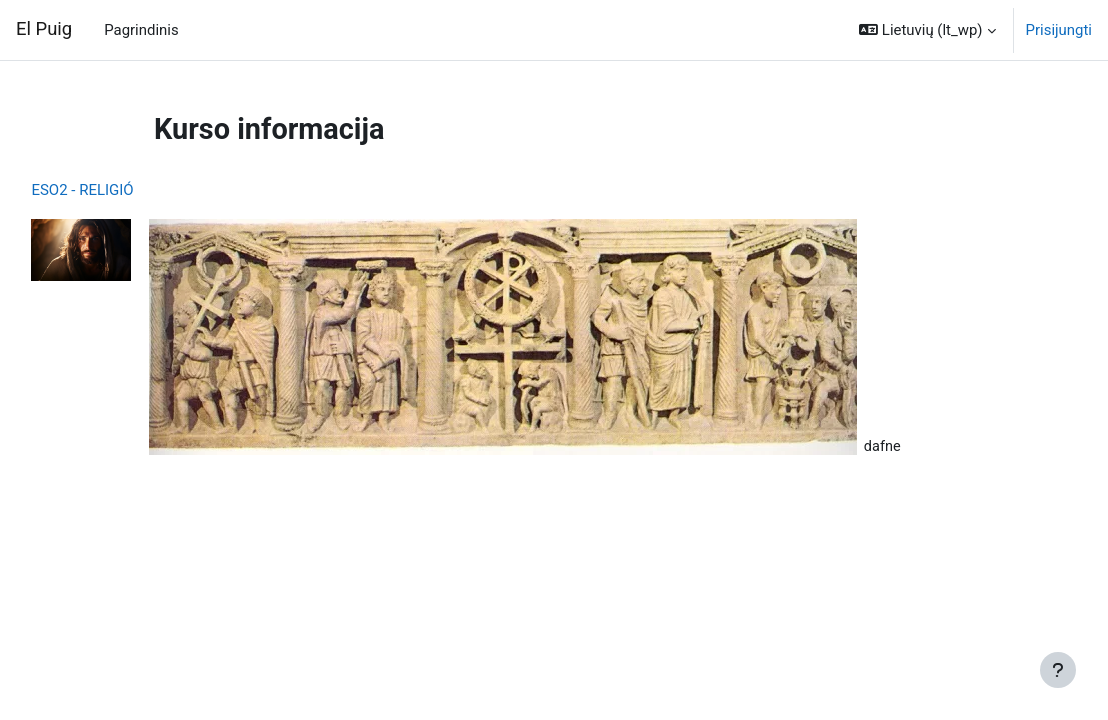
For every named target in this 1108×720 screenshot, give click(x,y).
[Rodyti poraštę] (1058, 670)
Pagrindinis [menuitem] (141, 30)
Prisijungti (1059, 30)
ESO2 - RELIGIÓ (127, 190)
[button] (927, 30)
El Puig (44, 29)
